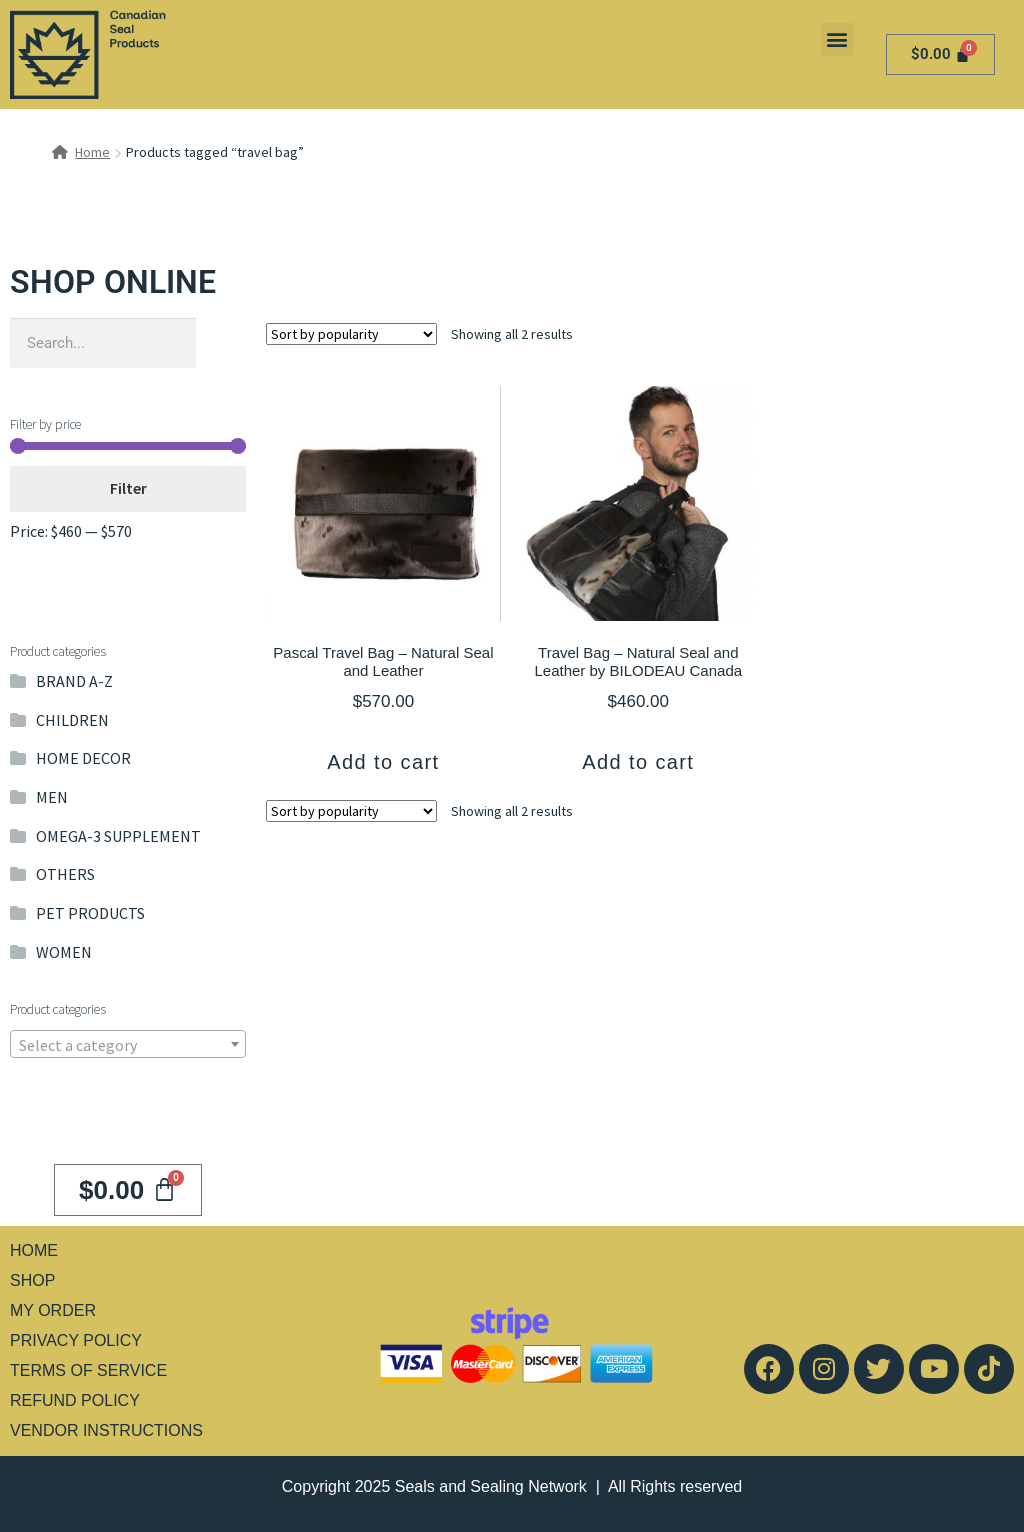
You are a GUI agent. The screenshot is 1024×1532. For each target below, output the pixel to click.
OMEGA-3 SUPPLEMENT (118, 836)
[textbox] (128, 1045)
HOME (34, 1250)
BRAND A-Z (74, 681)
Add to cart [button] (383, 762)
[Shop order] (351, 334)
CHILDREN (72, 720)
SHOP (32, 1280)
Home (92, 152)
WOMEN (64, 952)
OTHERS (65, 874)
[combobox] (128, 1044)
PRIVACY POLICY (76, 1340)
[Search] (221, 343)
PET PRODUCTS (90, 913)
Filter (128, 488)
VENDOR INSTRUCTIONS (106, 1430)
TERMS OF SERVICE (88, 1370)
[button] (837, 39)
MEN (52, 797)
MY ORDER (53, 1310)
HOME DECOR (83, 758)
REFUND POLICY (75, 1400)
